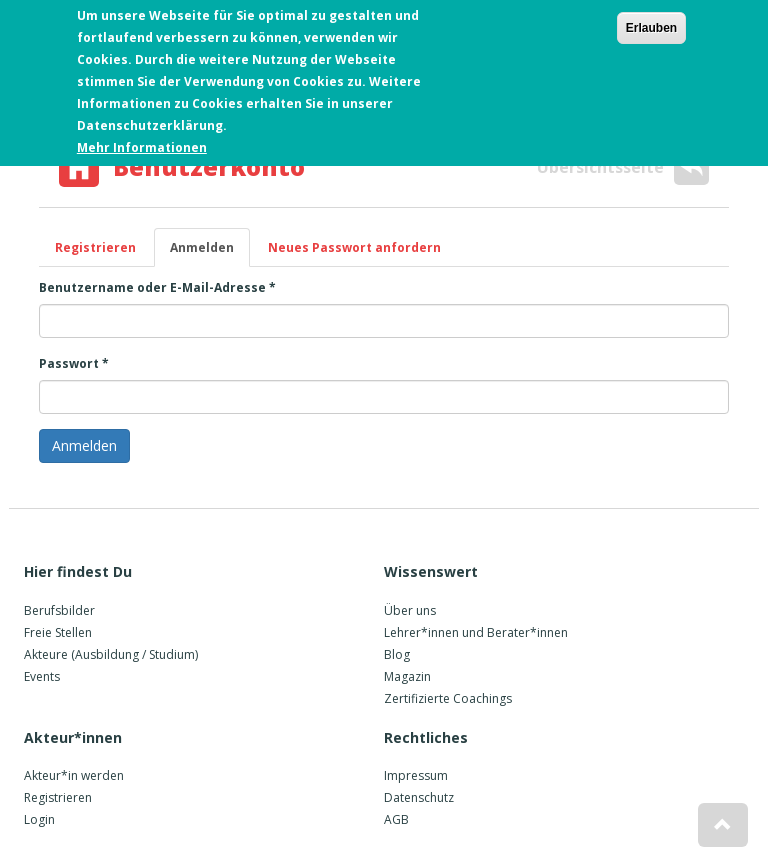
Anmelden (210, 253)
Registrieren (95, 247)
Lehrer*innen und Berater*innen (476, 632)
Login (39, 819)
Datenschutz (419, 797)
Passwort (74, 363)
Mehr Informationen (142, 145)
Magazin (407, 676)
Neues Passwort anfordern (354, 247)
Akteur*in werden (74, 775)
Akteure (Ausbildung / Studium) (111, 654)
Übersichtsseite (623, 167)
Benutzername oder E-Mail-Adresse (157, 287)
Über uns (410, 610)
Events (42, 676)
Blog (397, 654)
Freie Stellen (58, 632)
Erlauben (651, 26)
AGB (396, 819)
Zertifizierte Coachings (448, 698)
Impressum (416, 775)
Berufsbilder (59, 610)
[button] (723, 825)
